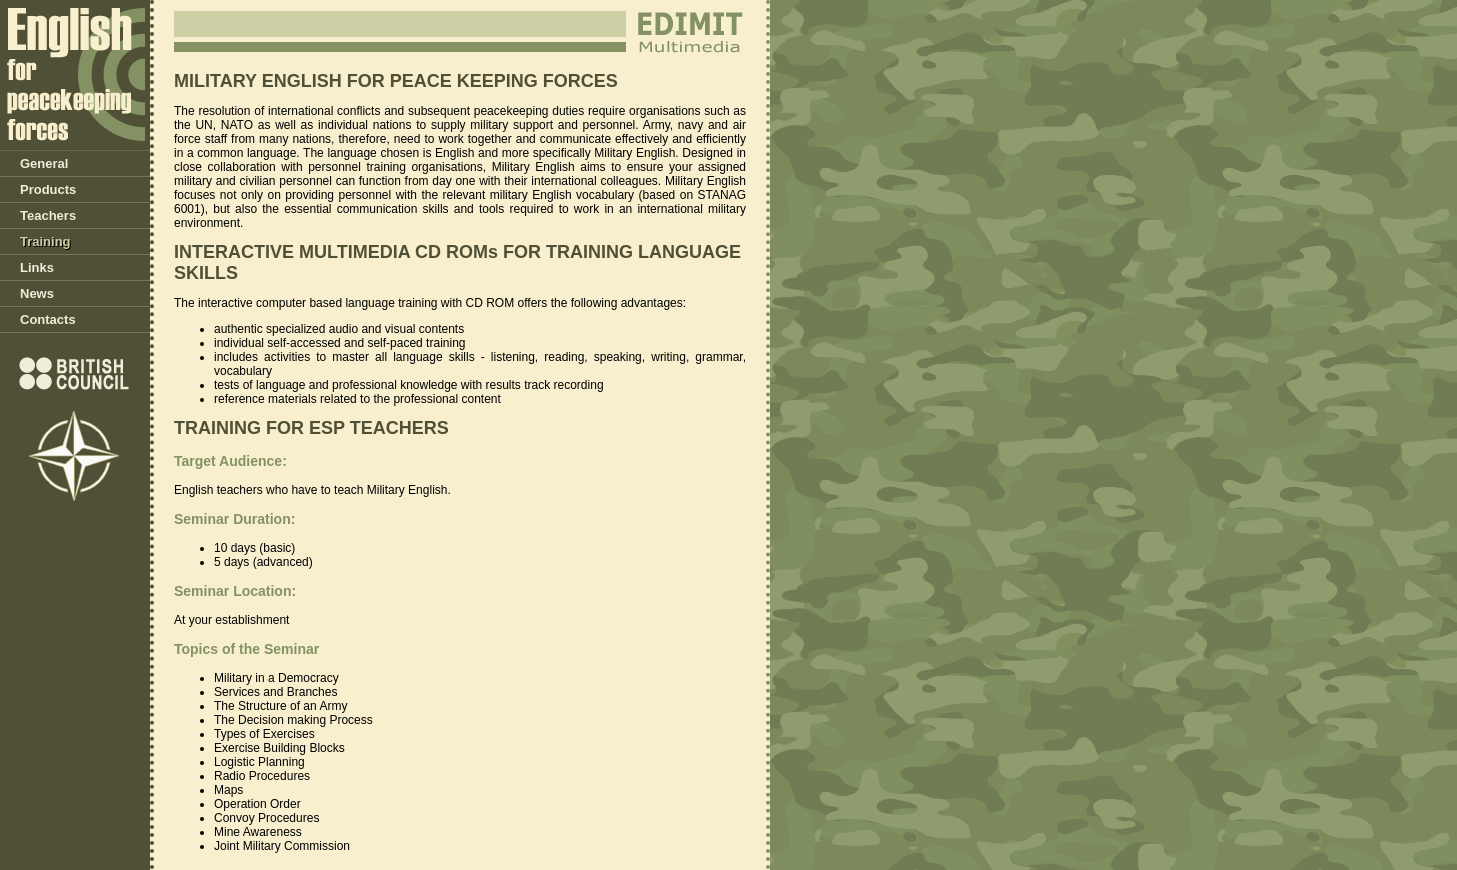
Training (45, 241)
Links (37, 267)
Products (48, 189)
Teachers (48, 215)
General (44, 163)
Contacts (48, 319)
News (37, 293)
